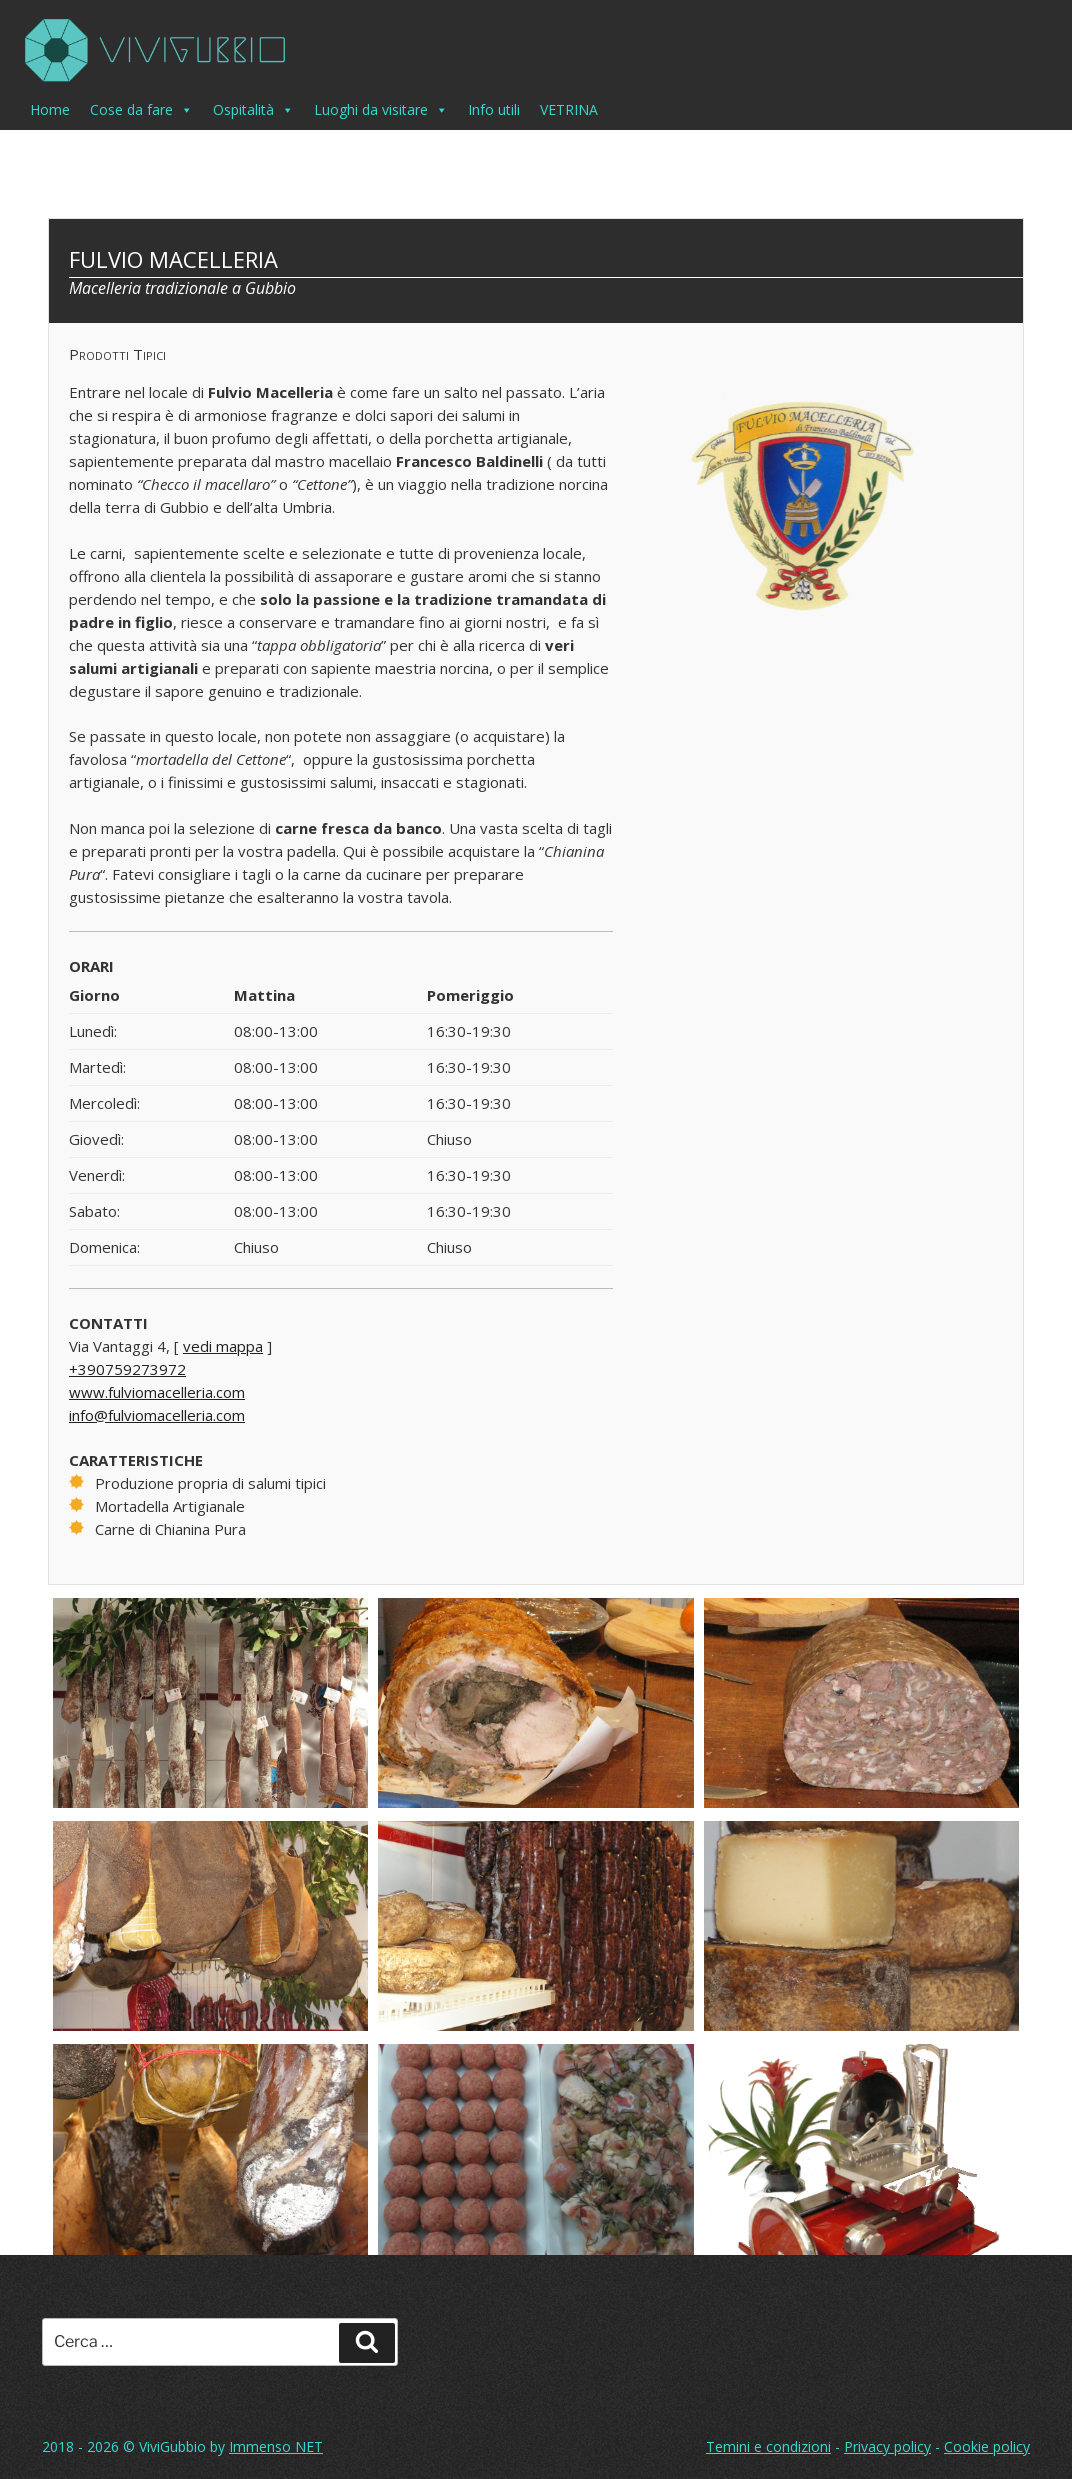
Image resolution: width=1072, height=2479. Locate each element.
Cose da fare (141, 110)
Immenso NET (276, 2446)
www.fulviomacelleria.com (157, 1392)
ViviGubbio (172, 2446)
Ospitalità (253, 110)
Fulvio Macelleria (173, 259)
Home (50, 109)
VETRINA (569, 109)
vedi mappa (223, 1346)
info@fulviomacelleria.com (157, 1415)
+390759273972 (127, 1369)
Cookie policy (987, 2446)
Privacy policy (887, 2446)
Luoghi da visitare (381, 110)
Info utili (494, 109)
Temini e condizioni (768, 2446)
